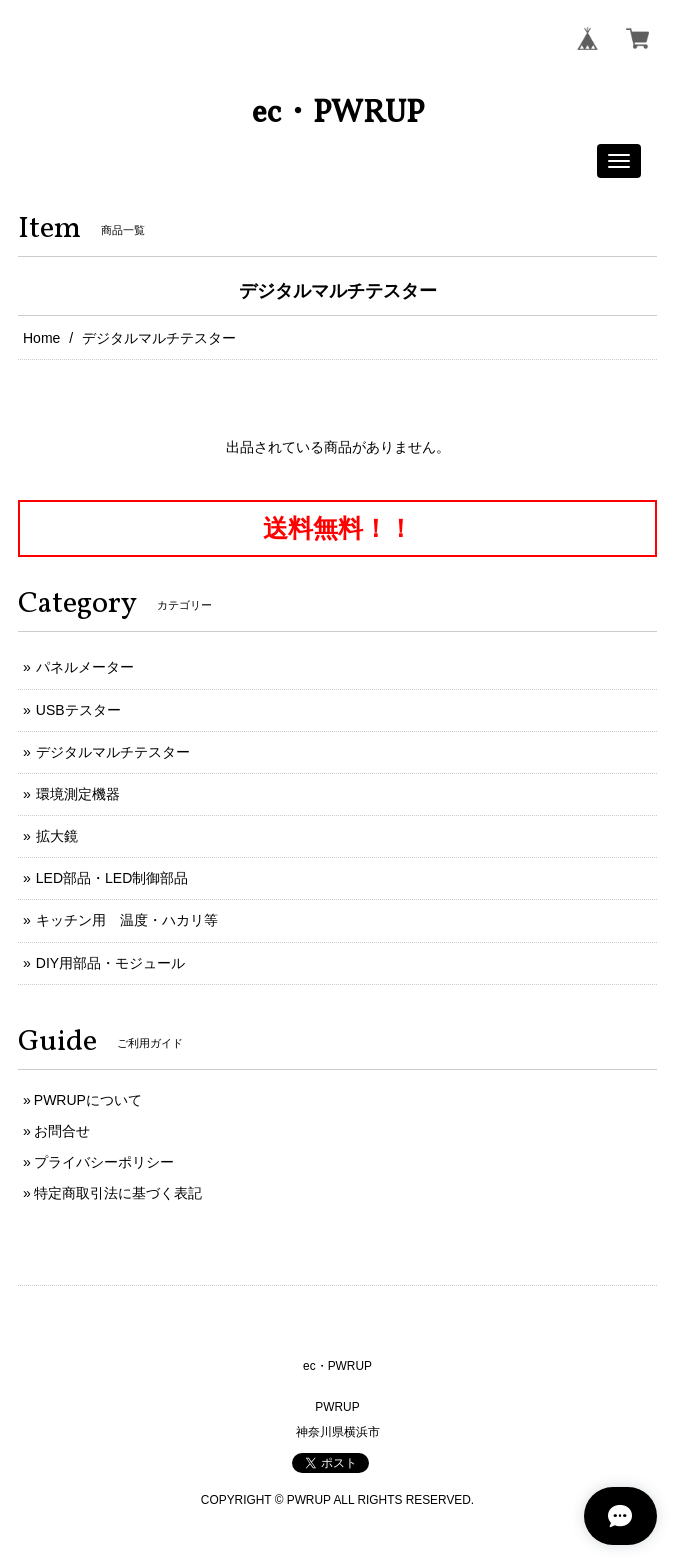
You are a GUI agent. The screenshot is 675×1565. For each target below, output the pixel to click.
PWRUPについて (88, 1100)
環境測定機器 (78, 794)
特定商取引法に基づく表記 (118, 1193)
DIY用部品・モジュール (110, 963)
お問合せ (62, 1131)
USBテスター (78, 710)
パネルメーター (85, 667)
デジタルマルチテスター (113, 752)
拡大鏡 (57, 836)
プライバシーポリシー (104, 1162)
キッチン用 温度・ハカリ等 (127, 920)
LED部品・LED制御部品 (112, 878)
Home (41, 338)
